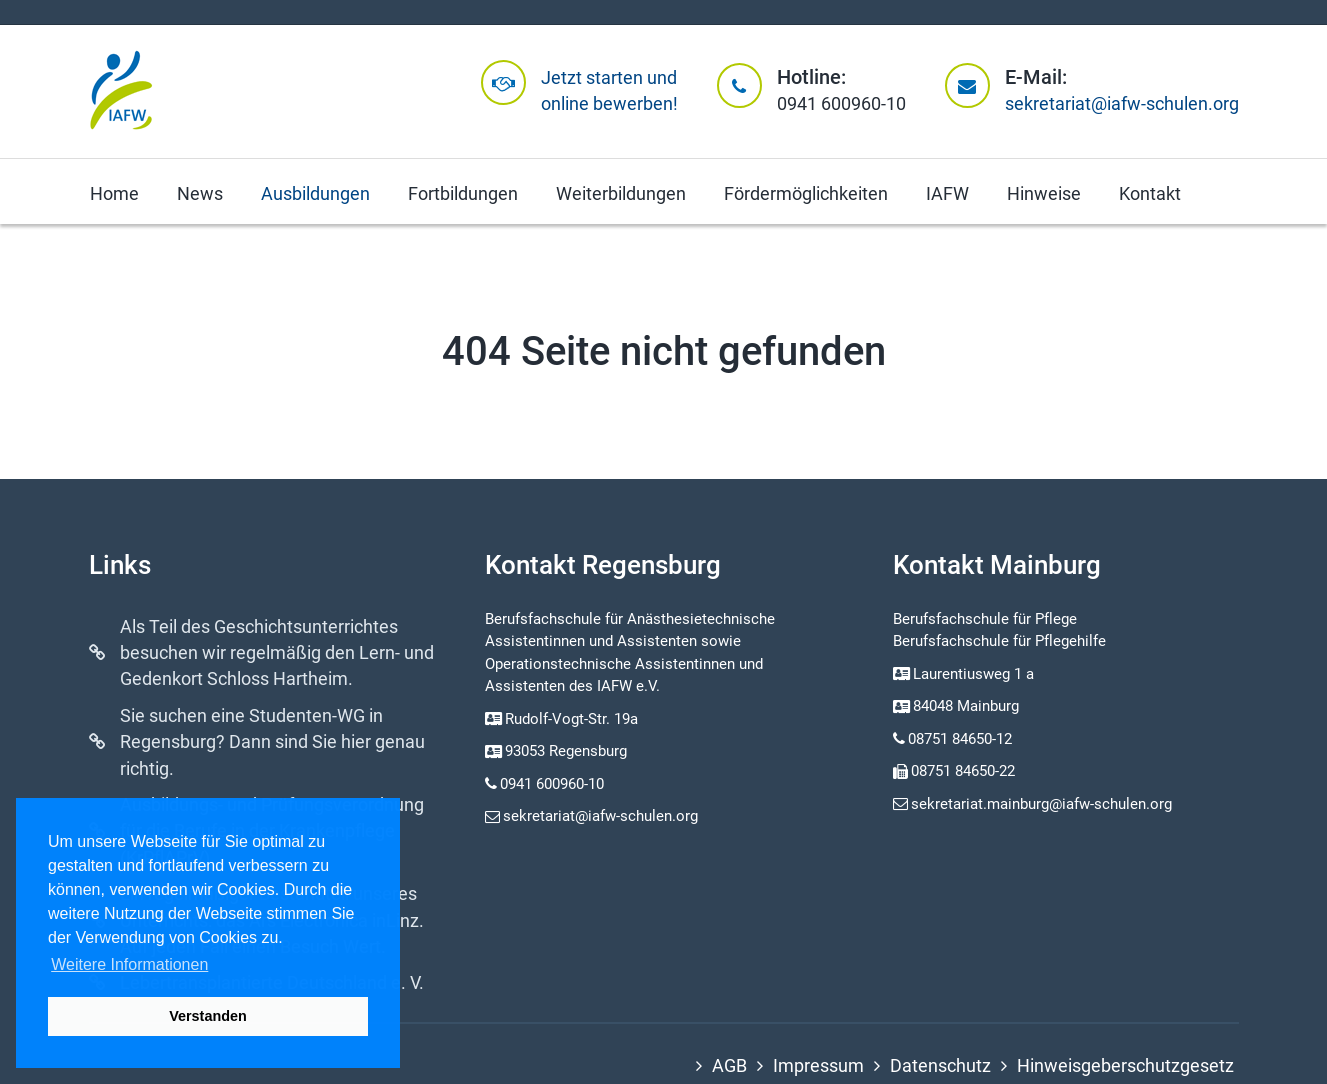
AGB (729, 1066)
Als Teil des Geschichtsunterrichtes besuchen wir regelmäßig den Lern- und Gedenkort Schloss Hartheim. (277, 653)
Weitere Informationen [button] (129, 964)
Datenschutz (940, 1066)
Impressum (818, 1066)
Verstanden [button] (208, 1016)
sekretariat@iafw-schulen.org (1122, 104)
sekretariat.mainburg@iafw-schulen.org (1033, 804)
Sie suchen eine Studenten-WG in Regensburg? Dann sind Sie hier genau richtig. (272, 742)
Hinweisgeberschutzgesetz (1125, 1066)
